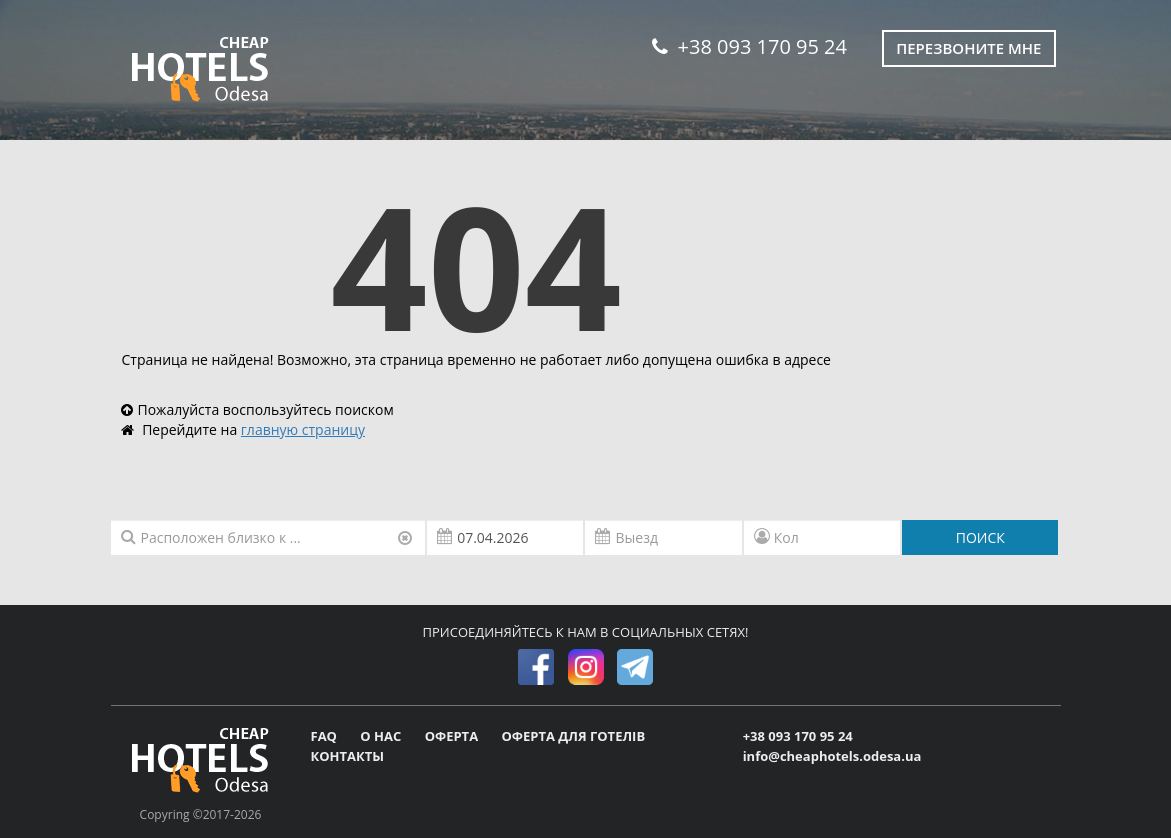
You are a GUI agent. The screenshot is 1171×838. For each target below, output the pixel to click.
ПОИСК (980, 537)
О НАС (382, 736)
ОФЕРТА (453, 736)
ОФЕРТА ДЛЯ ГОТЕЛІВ (573, 736)
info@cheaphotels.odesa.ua (832, 756)
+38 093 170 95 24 (749, 46)
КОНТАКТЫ (348, 756)
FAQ (326, 736)
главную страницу (303, 429)
